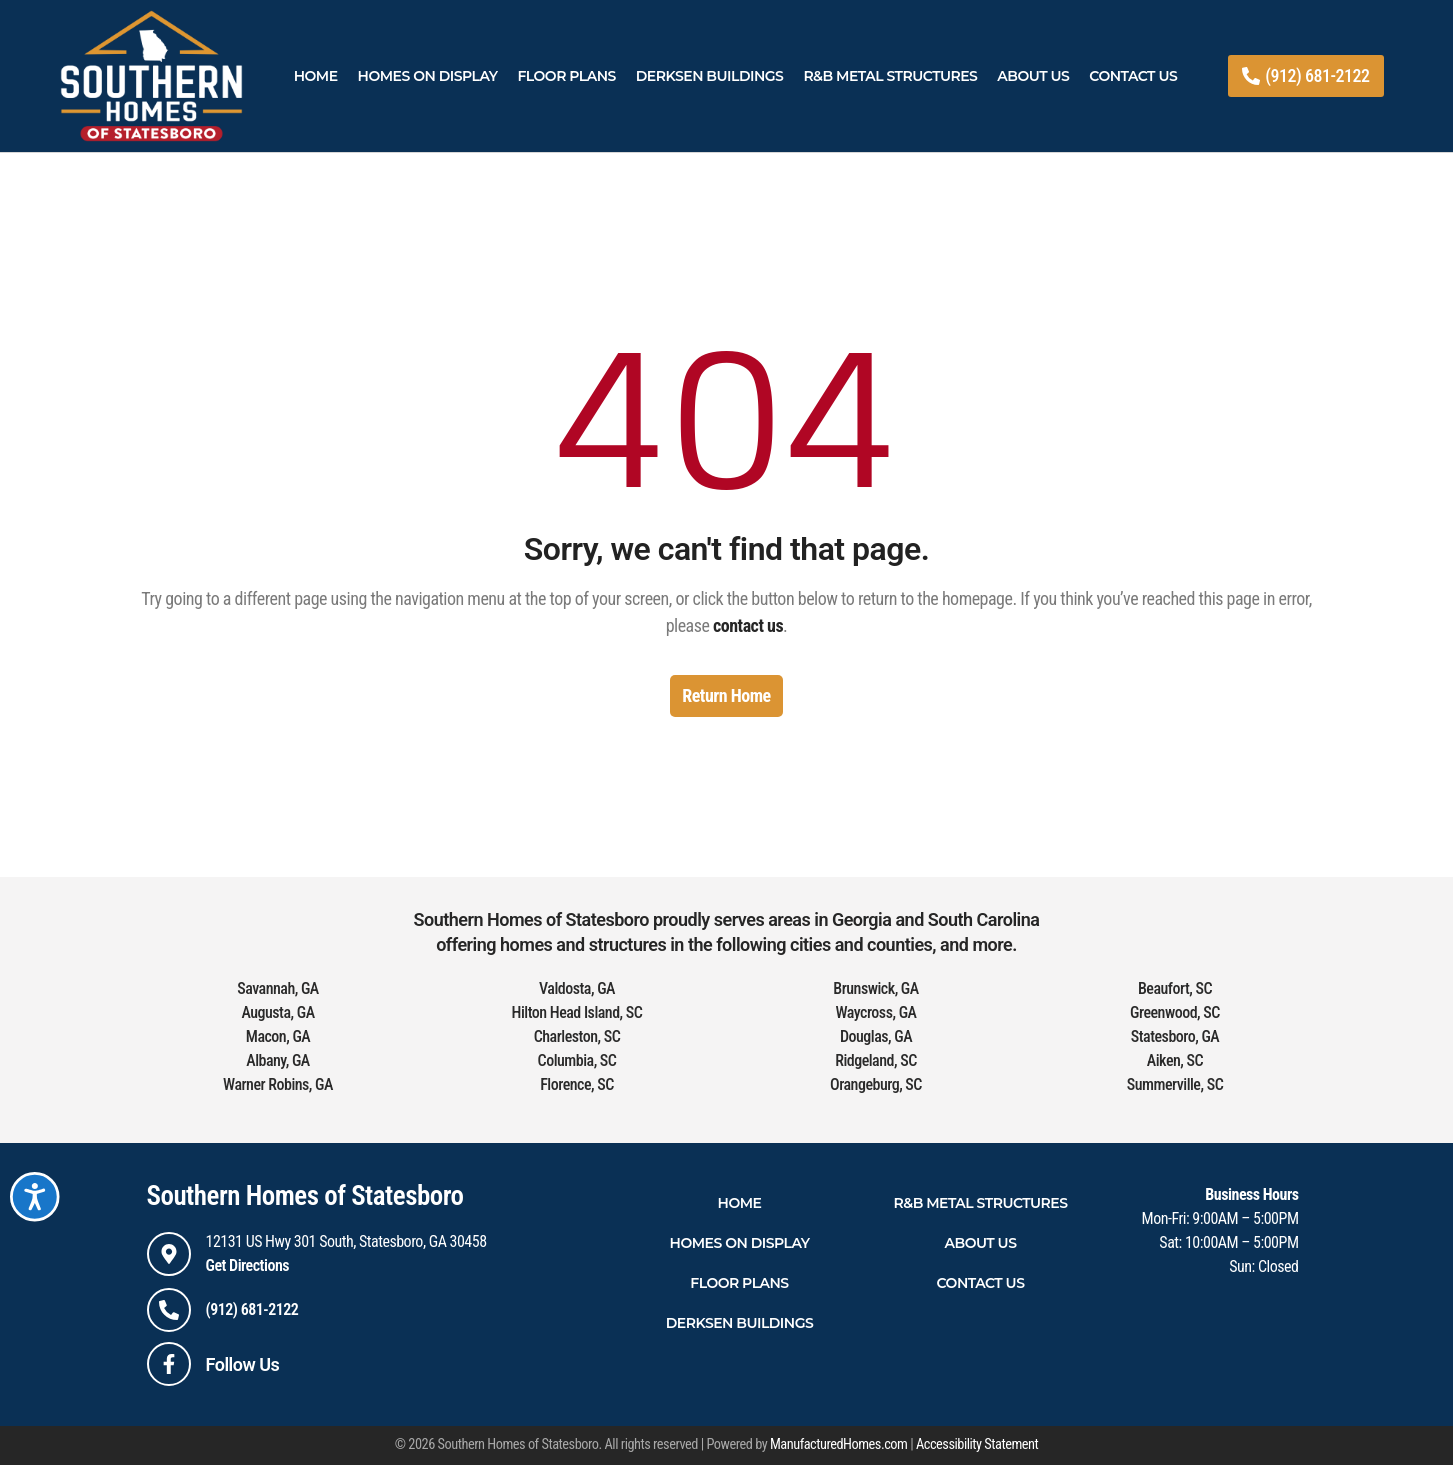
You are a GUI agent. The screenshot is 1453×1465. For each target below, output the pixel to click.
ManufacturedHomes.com (838, 1444)
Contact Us (1133, 76)
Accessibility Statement (977, 1444)
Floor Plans (566, 76)
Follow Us (243, 1364)
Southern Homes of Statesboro (305, 1196)
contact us (748, 625)
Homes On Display (428, 76)
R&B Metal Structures (890, 76)
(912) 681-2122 (252, 1309)
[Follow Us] (169, 1364)
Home (316, 76)
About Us (1033, 76)
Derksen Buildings (710, 76)
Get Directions (248, 1265)
